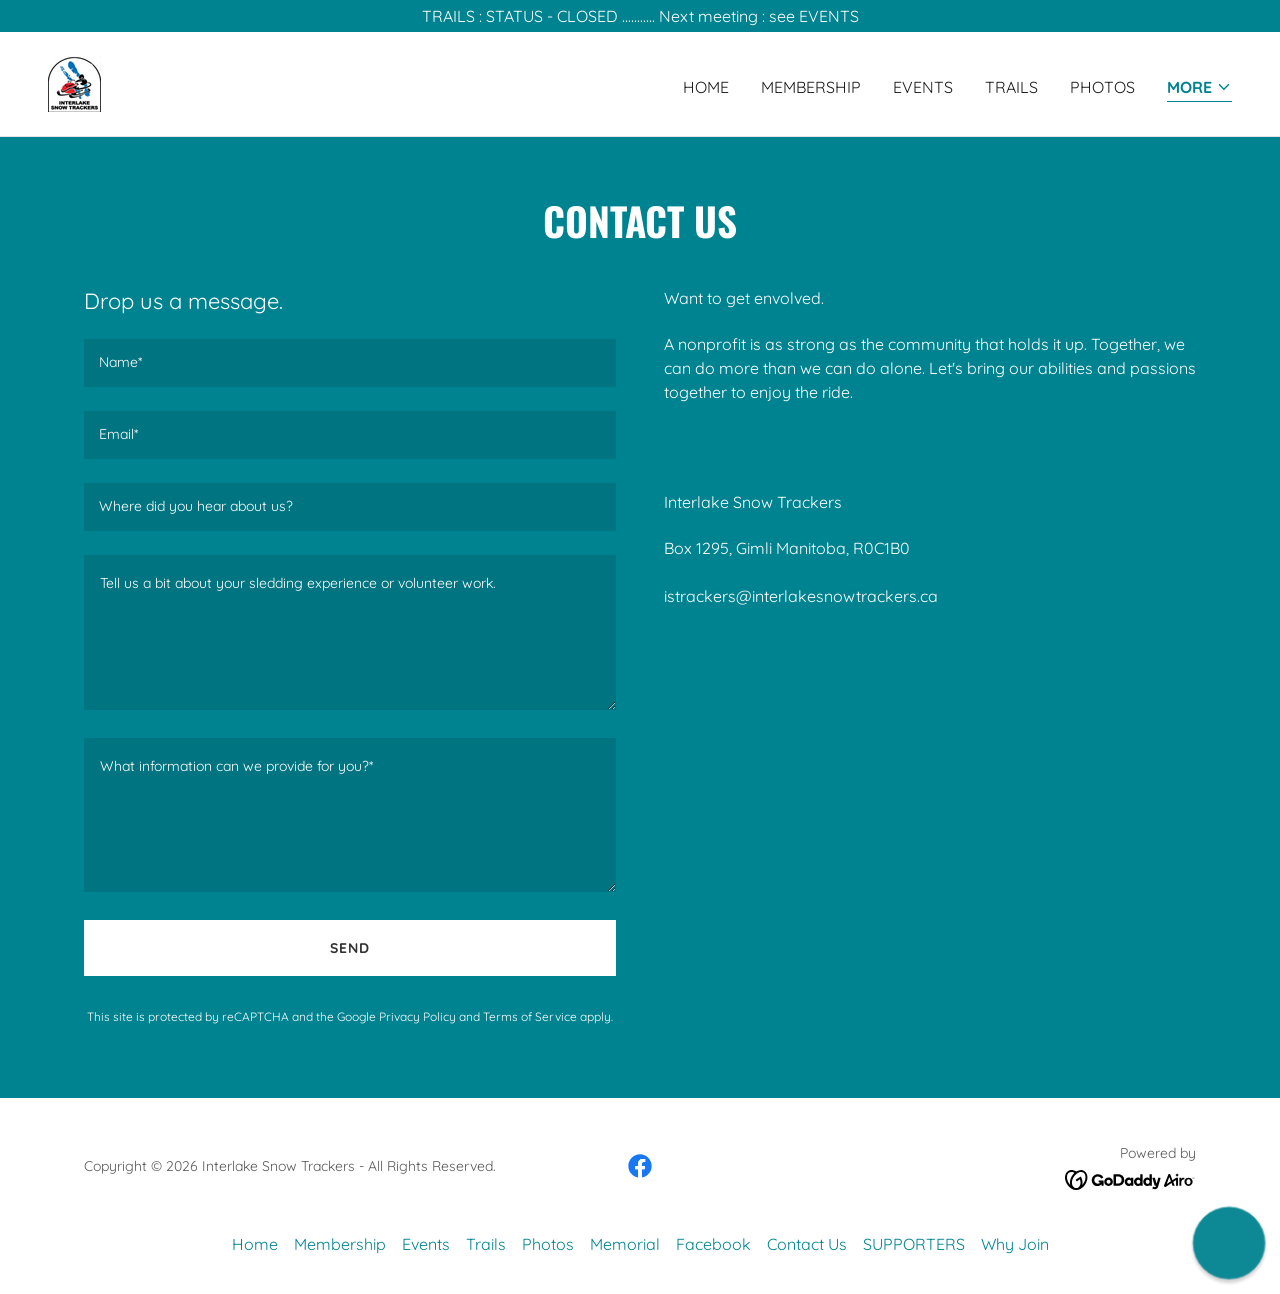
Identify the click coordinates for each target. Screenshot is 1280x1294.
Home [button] (255, 1244)
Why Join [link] (1015, 1244)
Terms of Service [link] (530, 1016)
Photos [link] (1102, 87)
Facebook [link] (713, 1244)
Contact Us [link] (807, 1244)
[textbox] (350, 363)
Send (350, 948)
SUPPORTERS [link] (914, 1244)
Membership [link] (811, 87)
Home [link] (706, 87)
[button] (1199, 88)
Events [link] (923, 87)
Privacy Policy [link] (417, 1016)
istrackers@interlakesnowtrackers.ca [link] (801, 596)
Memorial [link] (625, 1244)
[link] (74, 82)
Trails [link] (1011, 87)
